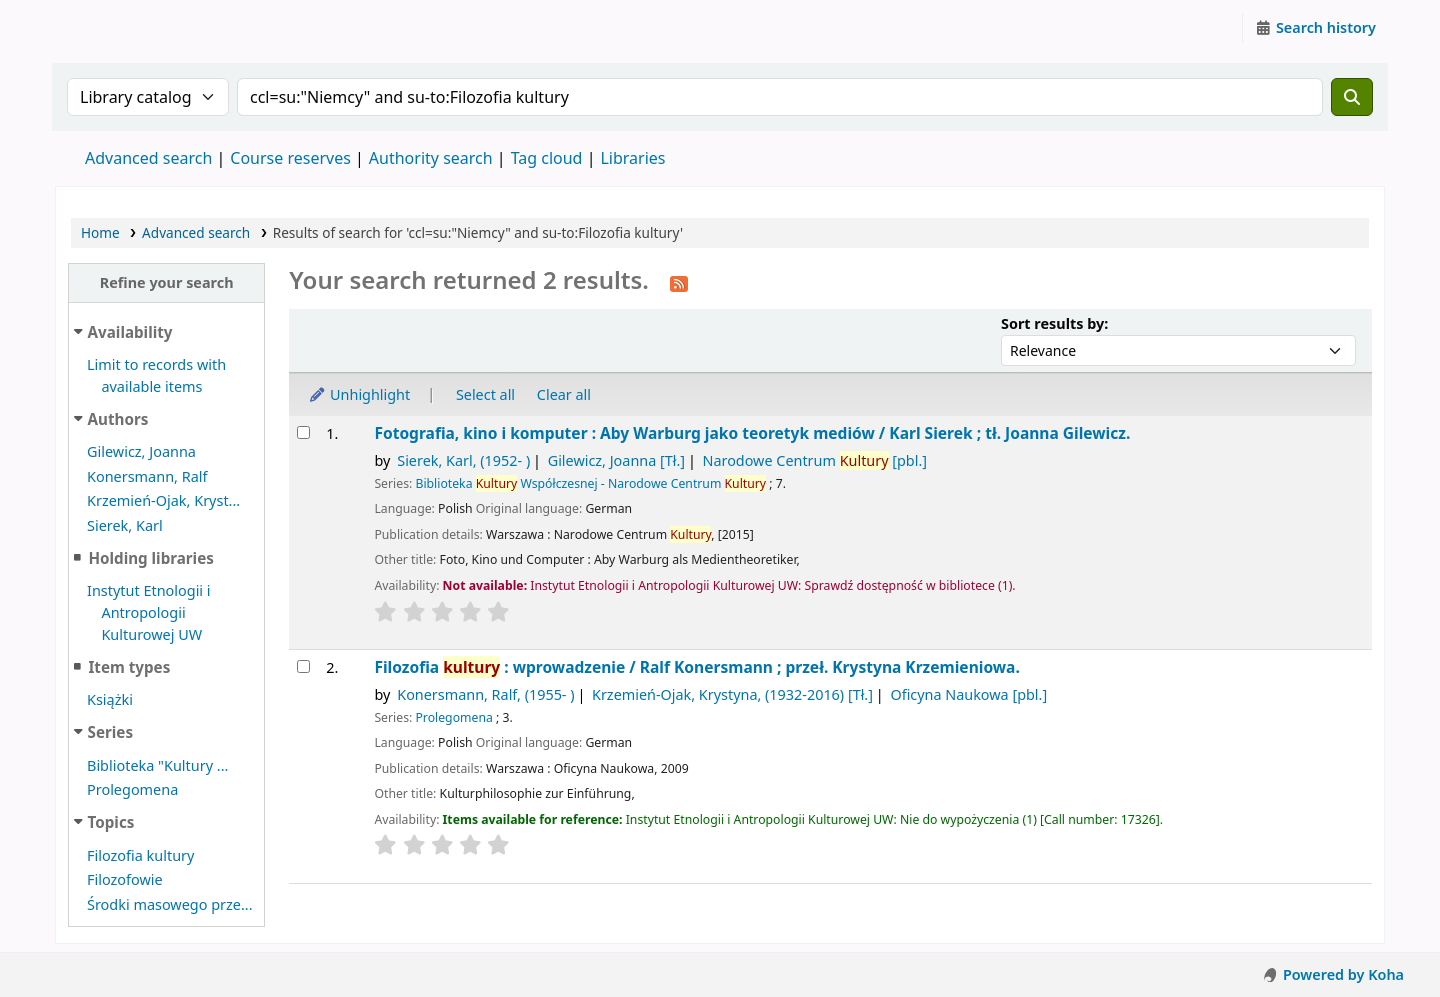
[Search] (1352, 97)
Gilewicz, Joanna (141, 451)
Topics (111, 822)
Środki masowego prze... (170, 904)
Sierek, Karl (125, 525)
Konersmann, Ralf (147, 476)
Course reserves (290, 158)
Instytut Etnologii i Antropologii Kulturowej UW (106, 28)
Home (100, 232)
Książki (110, 699)
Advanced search (148, 158)
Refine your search (167, 282)
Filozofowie (125, 879)
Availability (130, 332)
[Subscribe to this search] (679, 282)
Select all (485, 394)
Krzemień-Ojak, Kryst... (163, 500)
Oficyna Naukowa (968, 694)
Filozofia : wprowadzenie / (696, 667)
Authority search (431, 158)
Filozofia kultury (140, 855)
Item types (129, 667)
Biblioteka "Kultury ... (157, 765)
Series (110, 732)
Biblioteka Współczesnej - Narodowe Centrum (590, 483)
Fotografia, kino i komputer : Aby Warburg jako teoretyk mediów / (752, 433)
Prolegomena (132, 789)
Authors (118, 419)
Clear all (564, 394)
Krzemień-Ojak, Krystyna (732, 694)
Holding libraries (150, 558)
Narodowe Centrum (814, 460)
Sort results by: (1054, 323)
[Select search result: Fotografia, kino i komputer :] (303, 432)
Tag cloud (547, 158)
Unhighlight (359, 394)
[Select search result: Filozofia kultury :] (303, 666)
